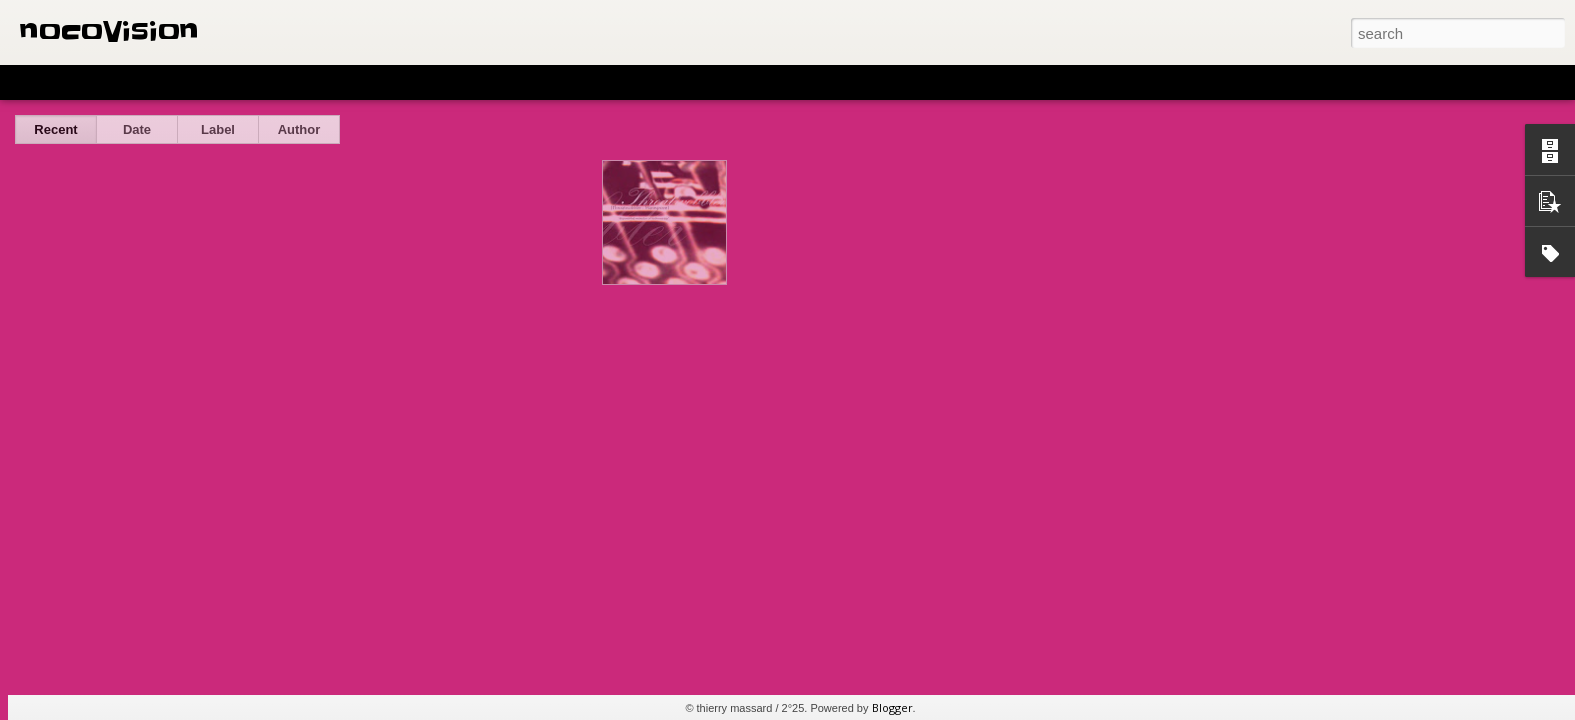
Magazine (163, 82)
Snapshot (357, 82)
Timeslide (430, 82)
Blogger (892, 707)
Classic (32, 82)
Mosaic (229, 82)
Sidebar (290, 82)
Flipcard (94, 82)
